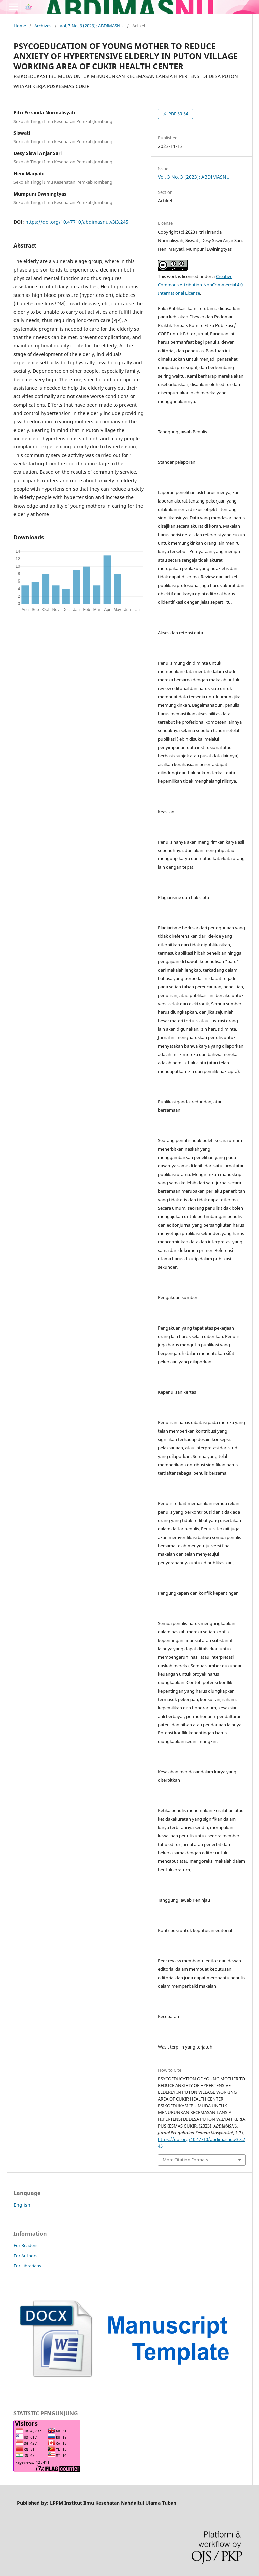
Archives (42, 26)
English (21, 2204)
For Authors (25, 2255)
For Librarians (27, 2266)
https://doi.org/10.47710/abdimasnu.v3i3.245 (76, 221)
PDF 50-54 (177, 114)
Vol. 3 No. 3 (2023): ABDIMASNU (92, 26)
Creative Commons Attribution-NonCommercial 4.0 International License (200, 284)
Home (19, 26)
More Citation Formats (185, 2160)
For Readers (25, 2245)
